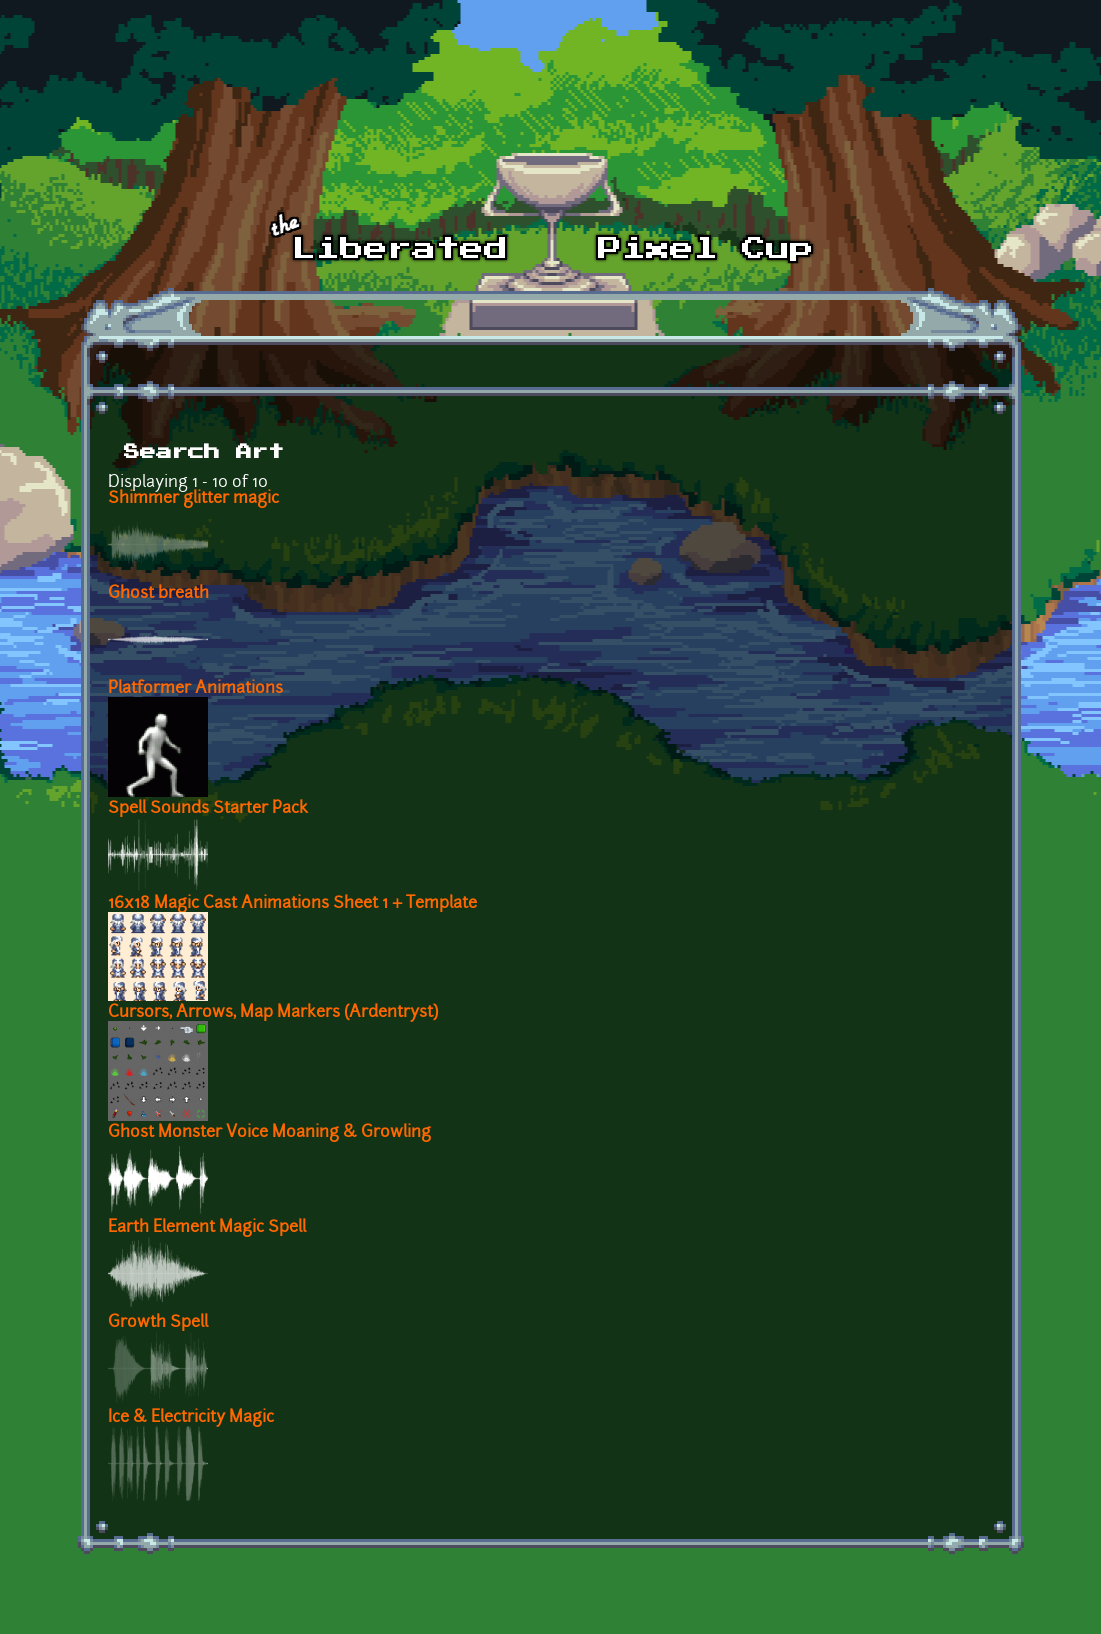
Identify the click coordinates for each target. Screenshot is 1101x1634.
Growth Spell (158, 1323)
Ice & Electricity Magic (191, 1418)
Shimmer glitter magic (193, 499)
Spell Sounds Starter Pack (208, 809)
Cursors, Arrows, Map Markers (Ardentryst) (273, 1013)
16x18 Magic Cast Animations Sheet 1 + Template (292, 904)
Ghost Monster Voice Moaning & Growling (269, 1133)
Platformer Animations (195, 689)
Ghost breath (158, 594)
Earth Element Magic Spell (207, 1228)
